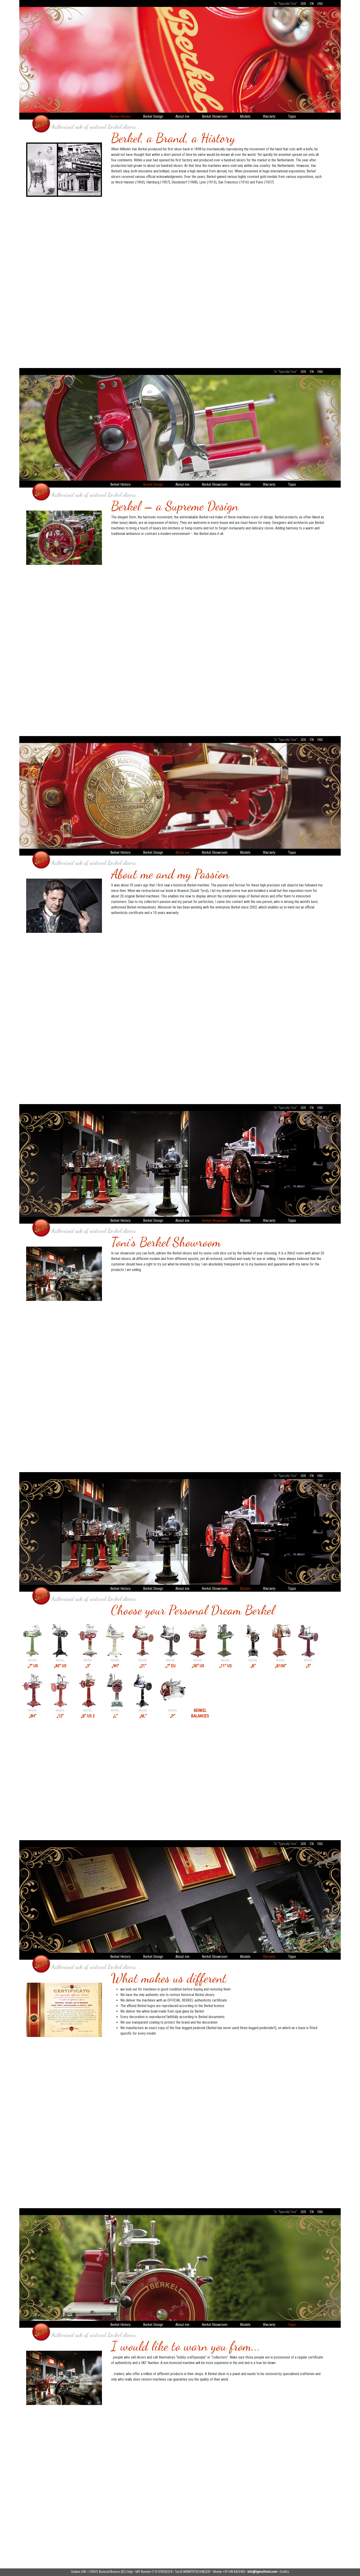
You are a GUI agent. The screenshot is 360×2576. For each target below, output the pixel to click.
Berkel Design (153, 116)
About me (182, 116)
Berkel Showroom (215, 116)
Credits (284, 2572)
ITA (312, 4)
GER (303, 4)
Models (245, 116)
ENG (320, 4)
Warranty (269, 116)
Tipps (292, 116)
